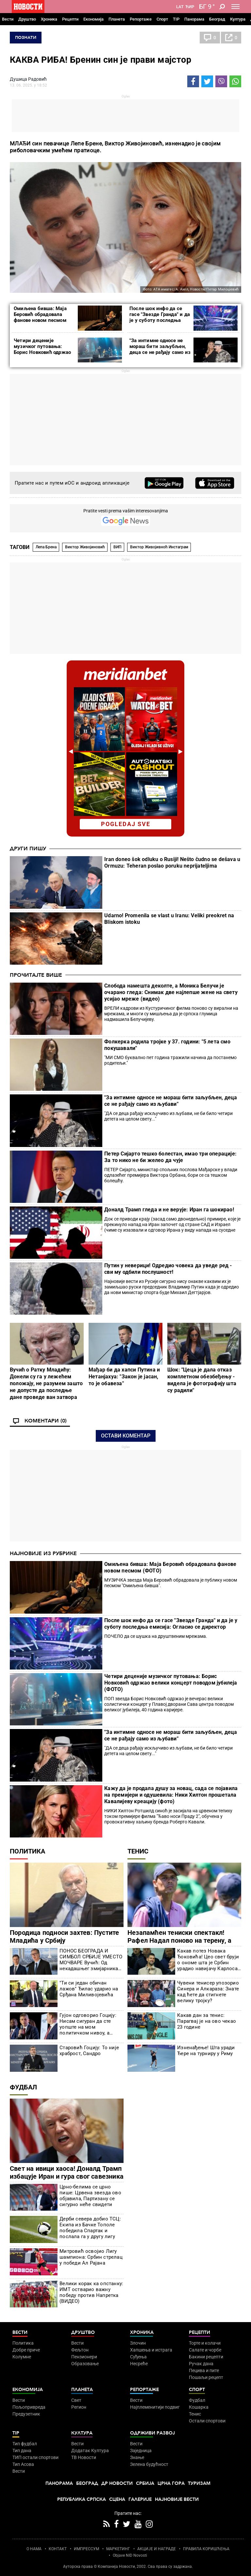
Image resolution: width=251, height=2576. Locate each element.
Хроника (49, 19)
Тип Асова (23, 2464)
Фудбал (23, 2087)
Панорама (194, 19)
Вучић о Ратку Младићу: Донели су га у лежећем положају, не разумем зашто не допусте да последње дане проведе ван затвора (46, 1383)
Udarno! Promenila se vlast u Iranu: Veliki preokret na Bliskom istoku (169, 918)
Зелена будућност (149, 2464)
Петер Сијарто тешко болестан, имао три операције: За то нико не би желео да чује (170, 1157)
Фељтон (80, 2349)
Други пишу (28, 848)
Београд (217, 19)
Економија (93, 19)
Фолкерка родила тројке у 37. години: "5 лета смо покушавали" (167, 1045)
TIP (176, 19)
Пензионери (84, 2356)
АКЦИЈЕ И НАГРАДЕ (156, 2549)
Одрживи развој (152, 2433)
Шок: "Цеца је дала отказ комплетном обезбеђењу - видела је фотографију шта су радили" (201, 1380)
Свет (76, 2400)
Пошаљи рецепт (206, 2377)
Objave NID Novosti (130, 2555)
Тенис (137, 1851)
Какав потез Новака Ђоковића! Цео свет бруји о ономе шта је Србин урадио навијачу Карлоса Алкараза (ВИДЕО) (208, 1959)
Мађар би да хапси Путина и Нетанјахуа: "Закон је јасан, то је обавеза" (124, 1377)
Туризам (199, 2483)
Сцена (117, 2499)
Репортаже (141, 19)
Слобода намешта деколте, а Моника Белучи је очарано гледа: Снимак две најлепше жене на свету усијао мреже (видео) (171, 992)
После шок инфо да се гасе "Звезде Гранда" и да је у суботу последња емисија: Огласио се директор (159, 320)
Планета (117, 19)
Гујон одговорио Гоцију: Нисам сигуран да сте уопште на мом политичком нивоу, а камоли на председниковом (87, 2024)
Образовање (85, 2363)
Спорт (162, 19)
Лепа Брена (46, 547)
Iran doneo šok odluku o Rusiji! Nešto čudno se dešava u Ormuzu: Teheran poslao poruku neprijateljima (172, 862)
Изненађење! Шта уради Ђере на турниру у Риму (206, 2050)
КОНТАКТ (58, 2549)
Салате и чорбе (205, 2349)
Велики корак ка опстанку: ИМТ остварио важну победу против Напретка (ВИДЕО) (91, 2292)
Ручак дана (201, 2363)
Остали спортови (207, 2420)
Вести (7, 19)
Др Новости (117, 2483)
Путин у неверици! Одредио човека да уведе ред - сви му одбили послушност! (168, 1268)
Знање (137, 2457)
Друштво (27, 19)
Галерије (140, 2499)
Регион (78, 2407)
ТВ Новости (83, 2457)
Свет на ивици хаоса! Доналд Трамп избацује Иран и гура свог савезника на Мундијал (67, 2176)
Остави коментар (125, 1436)
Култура (237, 19)
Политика (27, 1851)
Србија (145, 2483)
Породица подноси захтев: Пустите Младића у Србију (64, 1936)
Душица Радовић (28, 79)
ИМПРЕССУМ (86, 2549)
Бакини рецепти (206, 2356)
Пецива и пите (204, 2370)
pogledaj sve (125, 824)
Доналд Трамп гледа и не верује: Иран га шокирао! (169, 1209)
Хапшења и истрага (151, 2349)
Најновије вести (177, 2499)
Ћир (189, 7)
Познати (25, 38)
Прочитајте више (36, 975)
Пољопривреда (28, 2407)
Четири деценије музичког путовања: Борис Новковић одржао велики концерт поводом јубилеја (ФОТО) (43, 352)
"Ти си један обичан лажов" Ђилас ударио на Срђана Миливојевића (88, 1989)
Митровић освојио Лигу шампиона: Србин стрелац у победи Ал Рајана (91, 2257)
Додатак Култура (90, 2450)
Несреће (139, 2363)
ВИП (117, 547)
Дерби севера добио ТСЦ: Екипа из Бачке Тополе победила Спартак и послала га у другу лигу (90, 2227)
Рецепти (70, 19)
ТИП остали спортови (35, 2457)
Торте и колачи (205, 2343)
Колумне (21, 2356)
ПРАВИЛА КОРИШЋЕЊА (206, 2549)
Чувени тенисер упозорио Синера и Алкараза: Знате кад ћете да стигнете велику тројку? (208, 1991)
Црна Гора (171, 2483)
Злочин (138, 2343)
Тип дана (21, 2450)
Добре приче (26, 2349)
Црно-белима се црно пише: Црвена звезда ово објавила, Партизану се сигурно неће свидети (90, 2195)
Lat (180, 7)
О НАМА (34, 2549)
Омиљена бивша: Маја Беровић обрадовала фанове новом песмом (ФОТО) (40, 317)
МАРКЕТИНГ (118, 2549)
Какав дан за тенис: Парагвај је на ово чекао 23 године (206, 2021)
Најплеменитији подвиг (155, 2407)
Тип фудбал (24, 2443)
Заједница (141, 2450)
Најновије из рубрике (43, 1553)
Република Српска (81, 2499)
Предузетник (26, 2414)
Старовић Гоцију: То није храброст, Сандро (89, 2050)
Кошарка (199, 2407)
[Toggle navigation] (235, 6)
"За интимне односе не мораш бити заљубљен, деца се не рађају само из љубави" (160, 349)
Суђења (138, 2356)
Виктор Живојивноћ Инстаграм (159, 547)
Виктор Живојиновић (85, 547)
